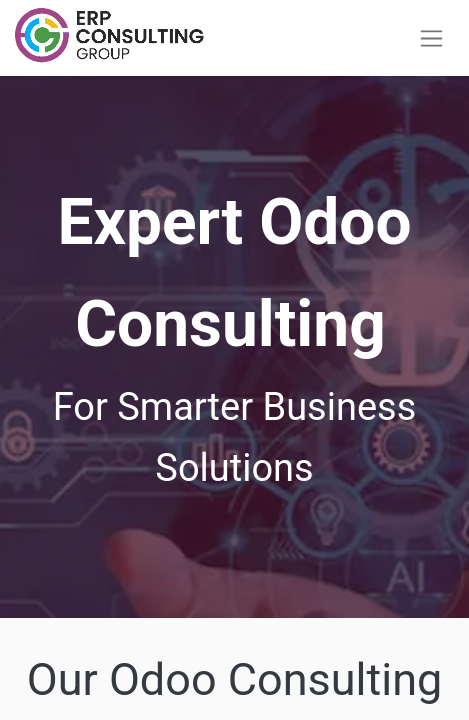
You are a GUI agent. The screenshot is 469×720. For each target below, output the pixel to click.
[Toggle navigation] (431, 38)
